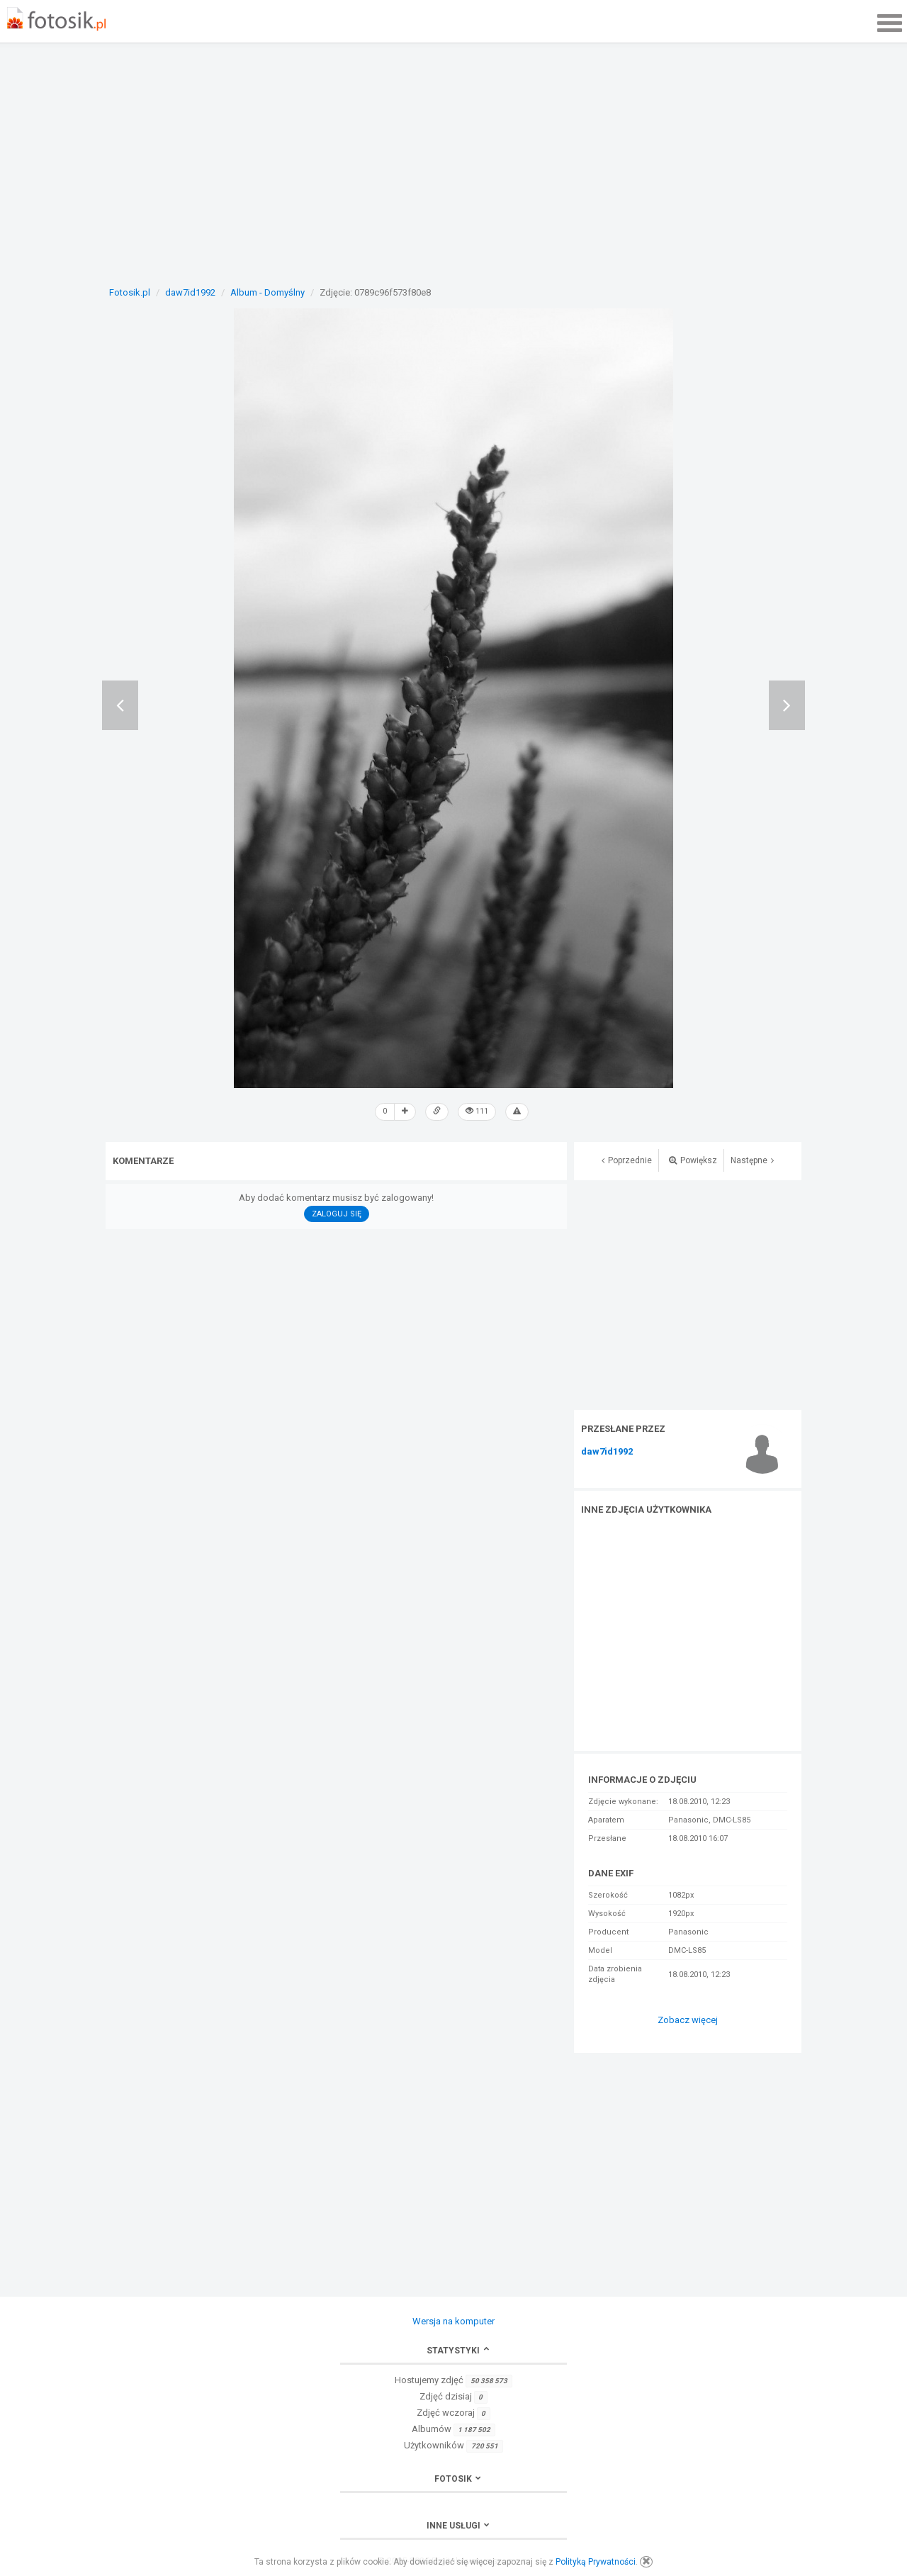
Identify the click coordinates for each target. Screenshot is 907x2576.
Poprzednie (627, 1160)
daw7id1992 (607, 1451)
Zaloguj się (336, 1214)
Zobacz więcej (688, 2020)
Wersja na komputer (453, 2321)
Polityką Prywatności (596, 2562)
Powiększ (693, 1160)
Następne (752, 1160)
